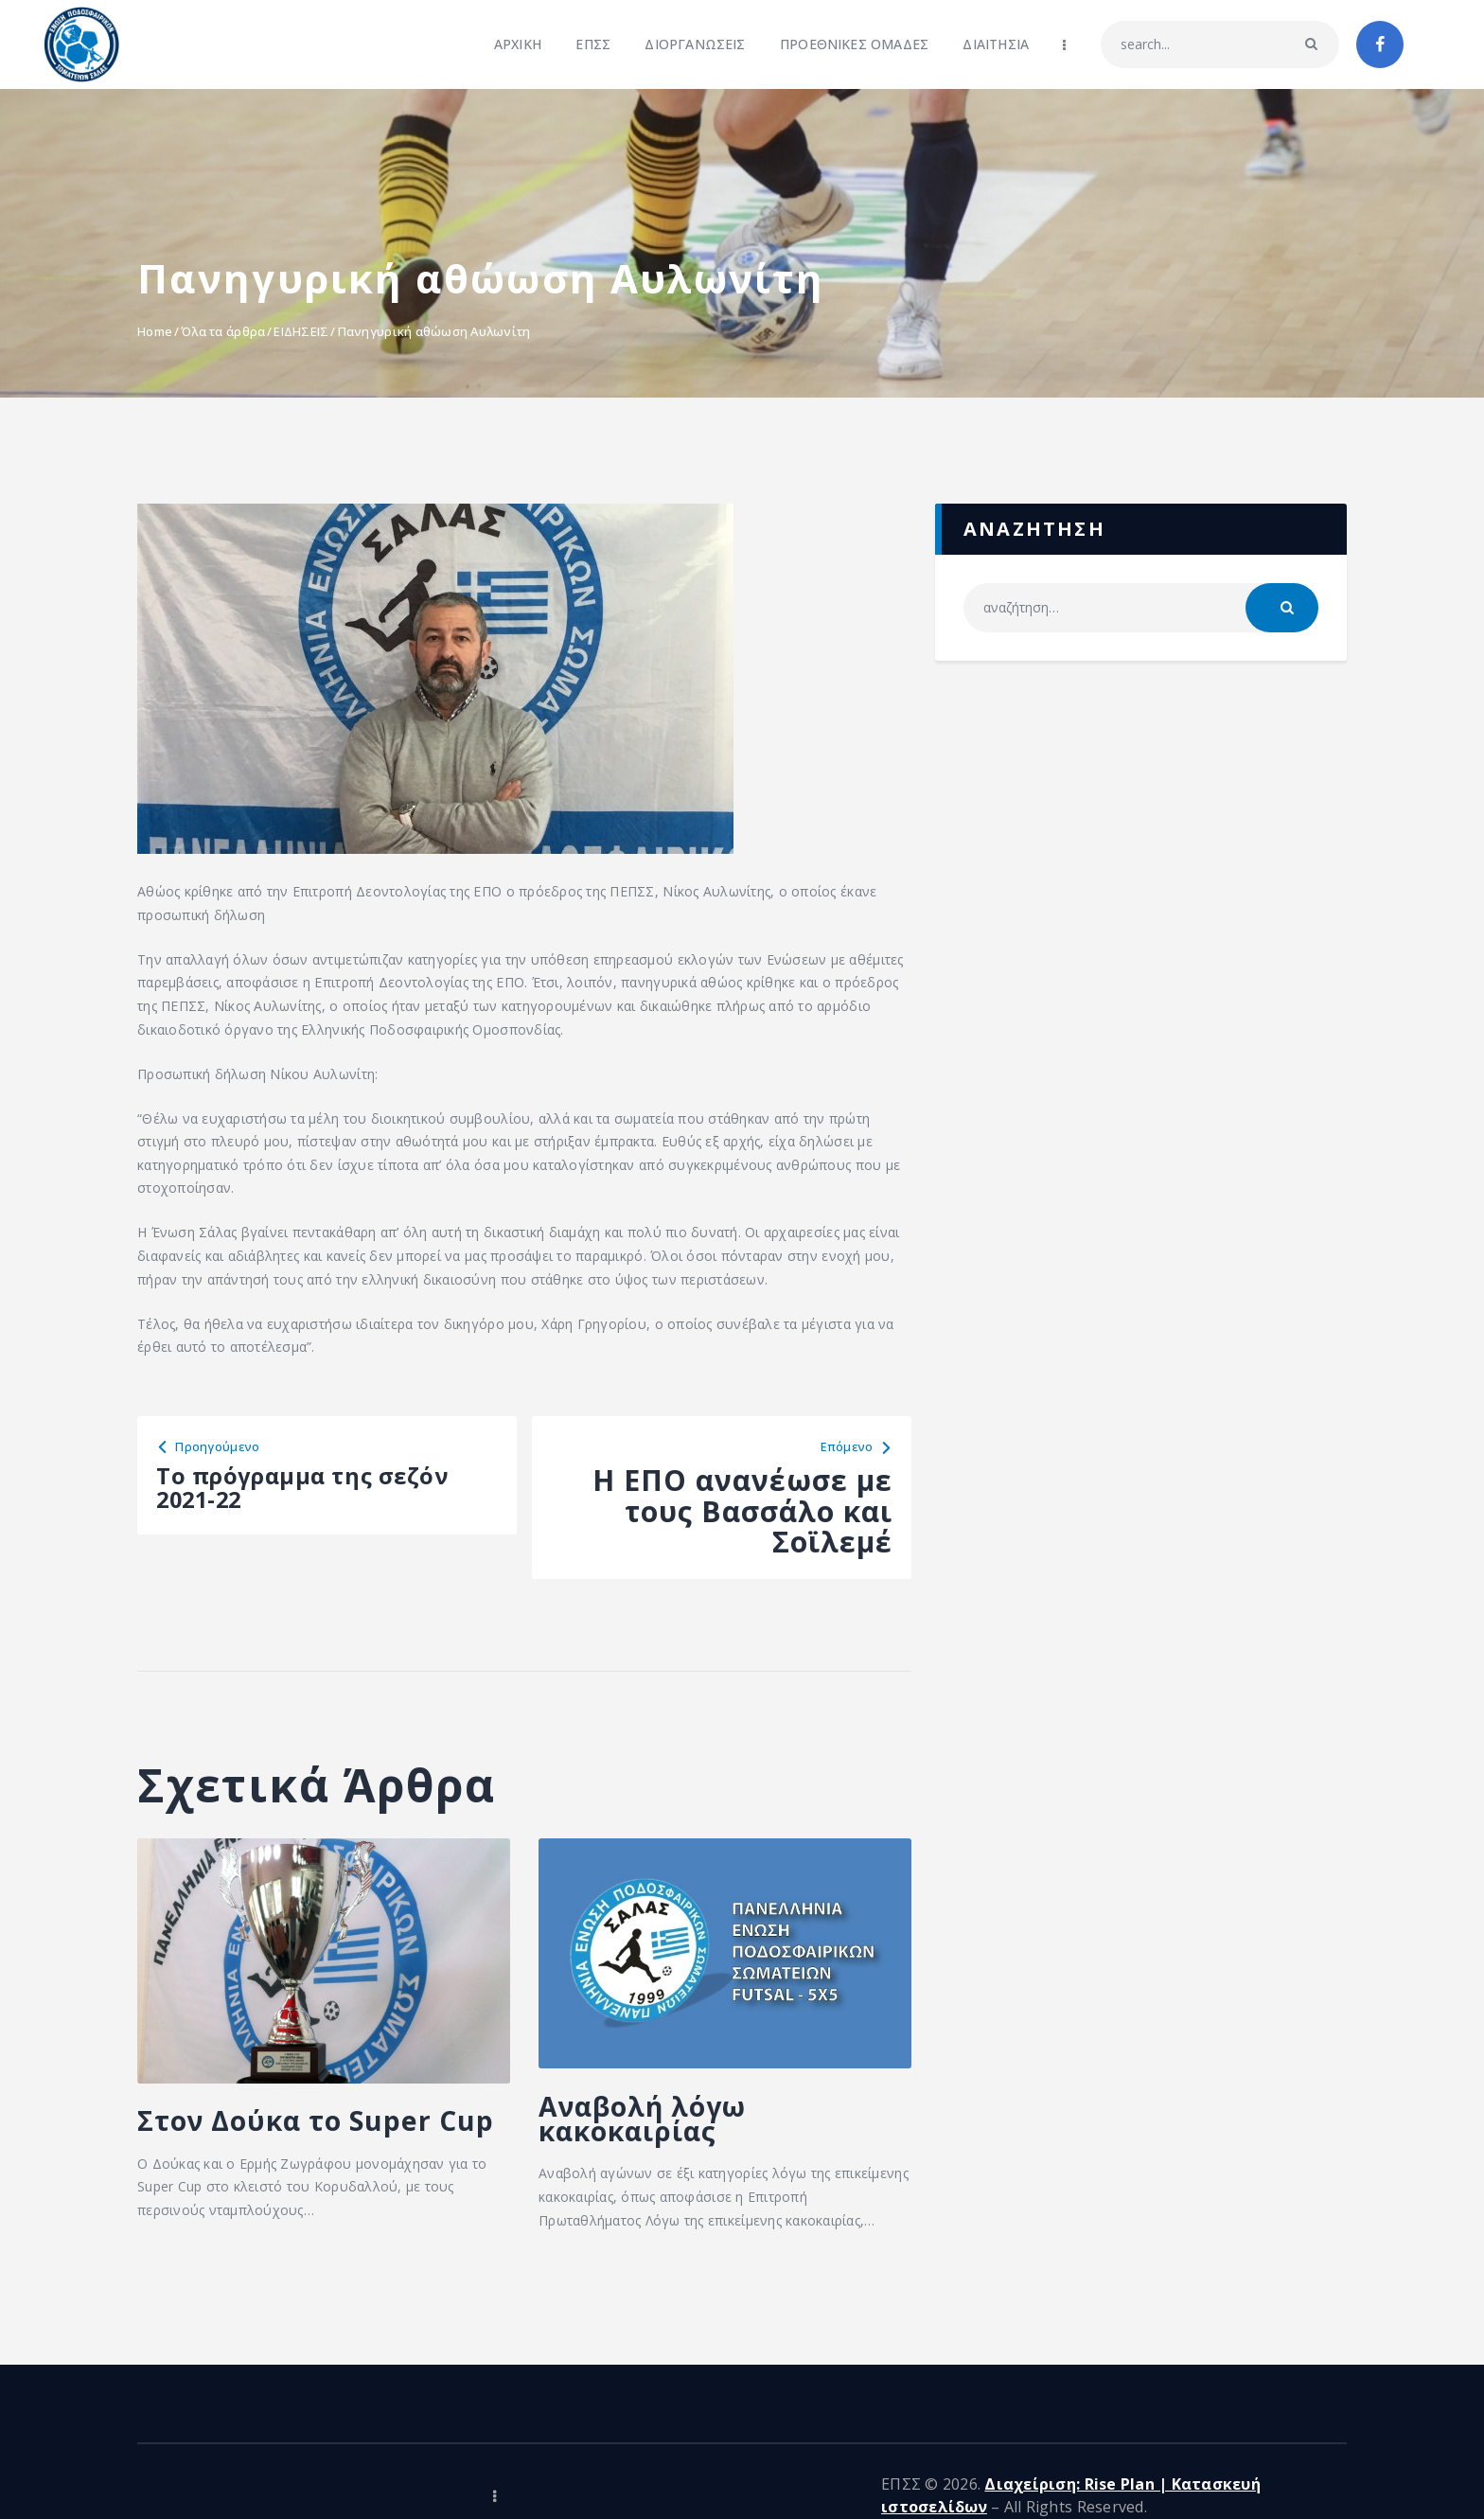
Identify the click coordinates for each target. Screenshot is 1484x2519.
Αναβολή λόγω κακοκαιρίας (672, 2128)
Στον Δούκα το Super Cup (267, 2143)
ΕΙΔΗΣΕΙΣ (301, 331)
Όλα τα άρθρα (223, 331)
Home (154, 331)
